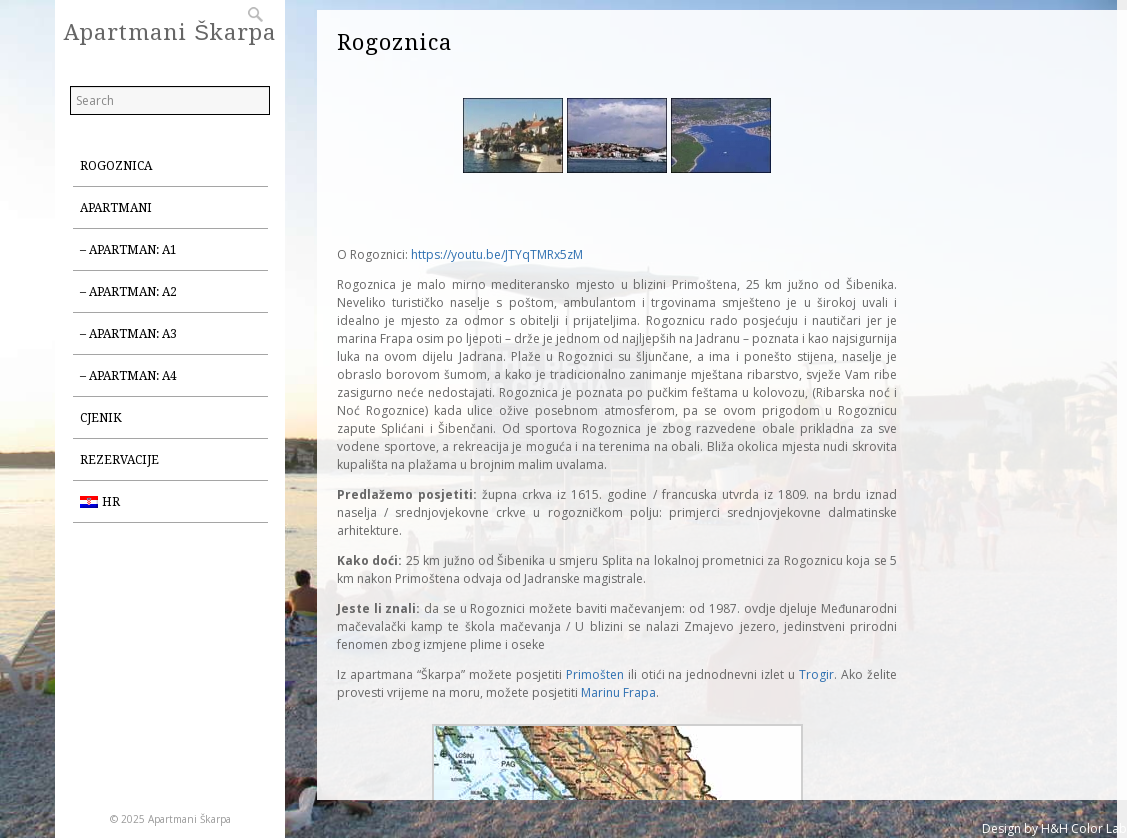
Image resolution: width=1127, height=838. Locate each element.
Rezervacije (119, 460)
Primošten (595, 674)
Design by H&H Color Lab (1054, 828)
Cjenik (101, 418)
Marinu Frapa (618, 692)
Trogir (816, 674)
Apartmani (116, 208)
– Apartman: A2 (128, 292)
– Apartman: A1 (128, 250)
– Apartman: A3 (128, 334)
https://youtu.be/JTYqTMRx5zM (497, 254)
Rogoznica (116, 166)
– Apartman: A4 (128, 376)
